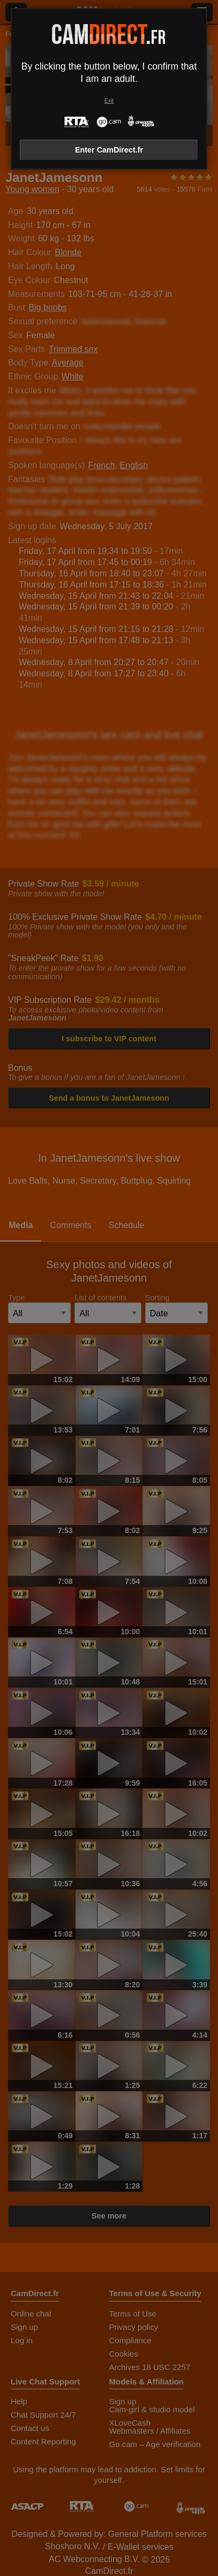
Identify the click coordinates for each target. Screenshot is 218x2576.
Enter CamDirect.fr (109, 150)
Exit (109, 101)
